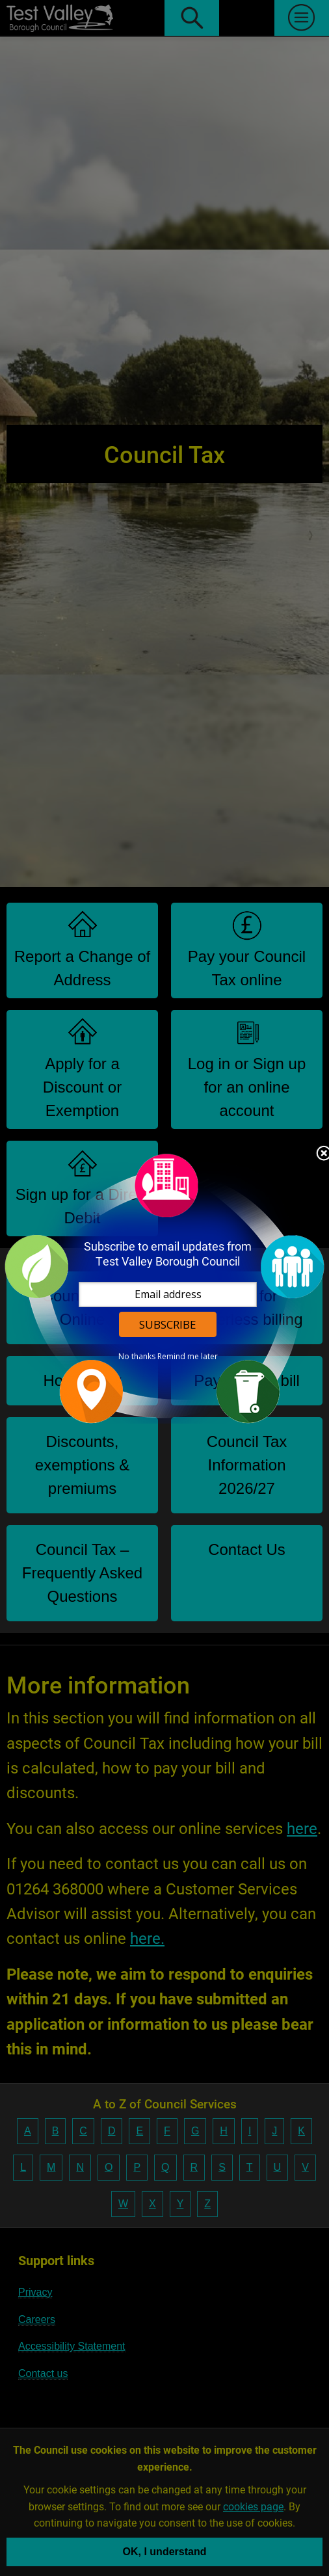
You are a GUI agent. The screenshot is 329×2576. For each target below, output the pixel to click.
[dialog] (164, 1288)
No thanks (136, 1356)
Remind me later (187, 1356)
